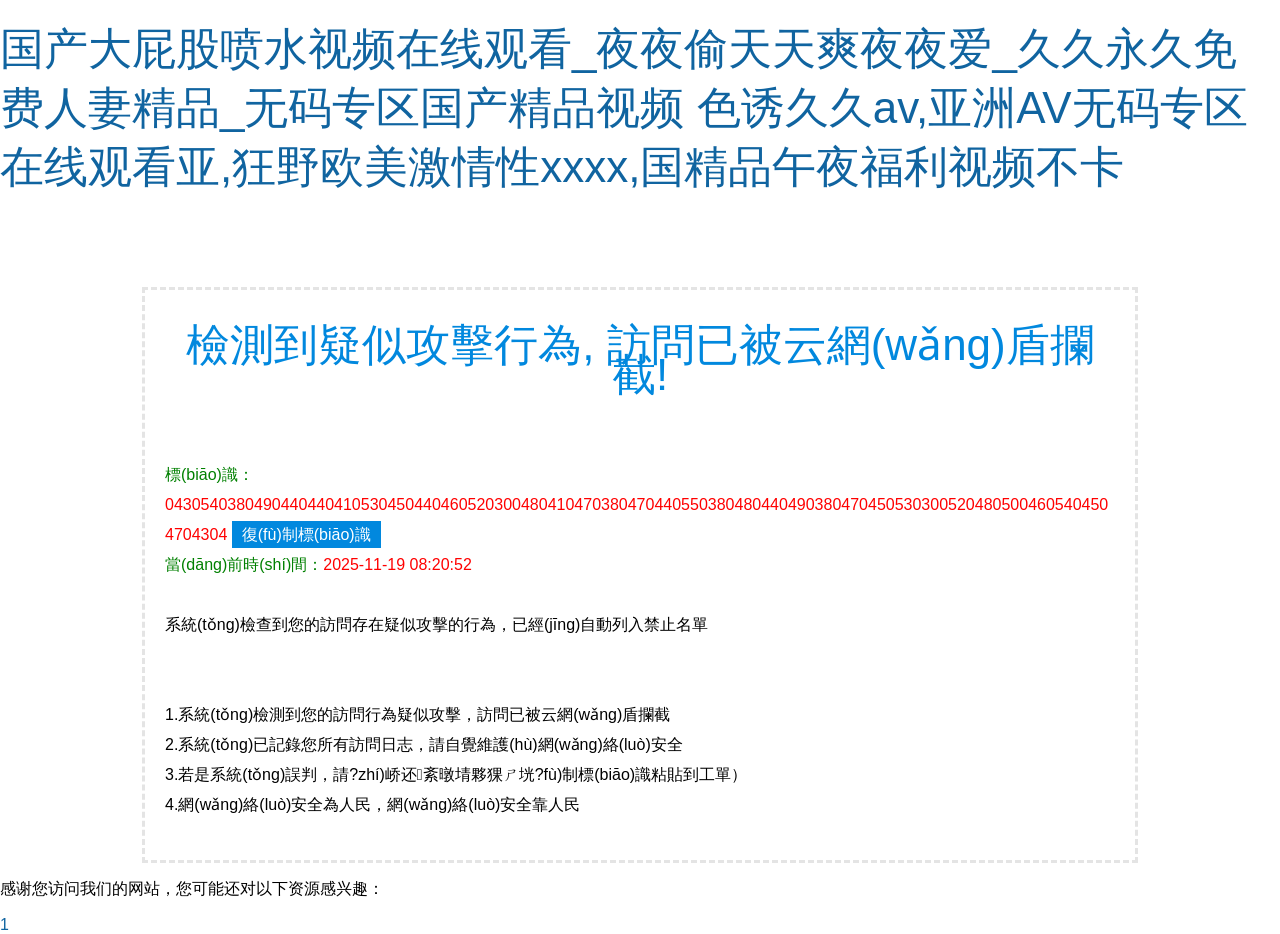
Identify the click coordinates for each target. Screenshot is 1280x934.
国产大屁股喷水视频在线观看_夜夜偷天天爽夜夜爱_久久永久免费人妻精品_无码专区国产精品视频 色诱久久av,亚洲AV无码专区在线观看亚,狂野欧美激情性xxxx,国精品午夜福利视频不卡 (624, 107)
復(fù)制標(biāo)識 (306, 534)
